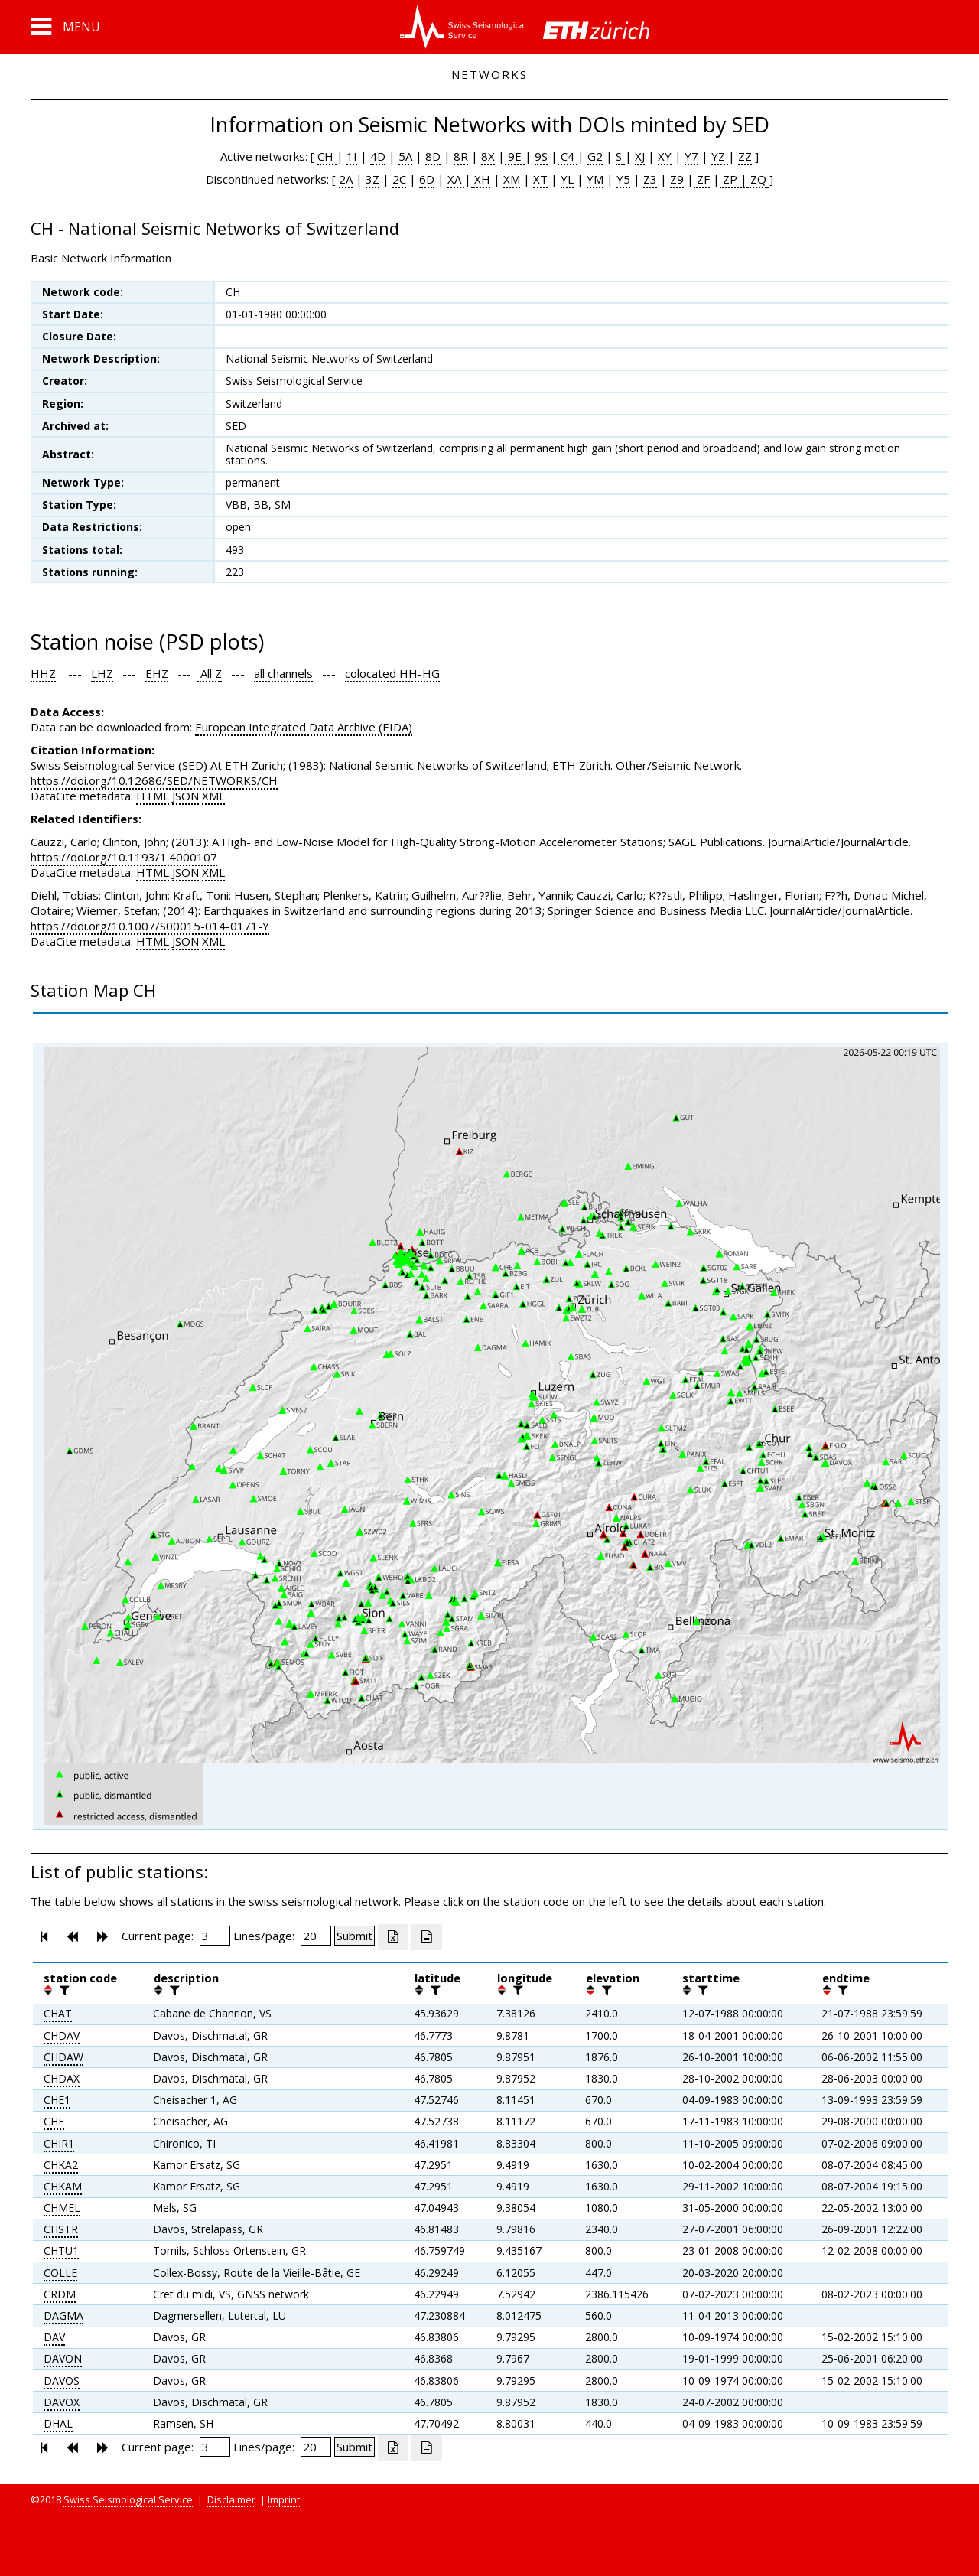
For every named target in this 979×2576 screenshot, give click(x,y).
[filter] (63, 1990)
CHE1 (57, 2099)
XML (213, 795)
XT (540, 179)
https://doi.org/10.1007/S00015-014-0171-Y (150, 925)
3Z (372, 179)
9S (541, 156)
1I (351, 156)
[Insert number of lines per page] (316, 1936)
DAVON (63, 2358)
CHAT (58, 2013)
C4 (567, 156)
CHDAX (62, 2078)
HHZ (43, 673)
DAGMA (63, 2315)
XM (511, 179)
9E (515, 156)
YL (567, 179)
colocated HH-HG (392, 673)
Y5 (623, 179)
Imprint (284, 2499)
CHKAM (63, 2186)
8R (461, 156)
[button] (65, 27)
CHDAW (63, 2057)
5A (405, 156)
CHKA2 (61, 2165)
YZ (719, 156)
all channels (283, 673)
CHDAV (62, 2035)
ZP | (733, 179)
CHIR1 (59, 2143)
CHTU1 (61, 2250)
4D (377, 156)
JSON (185, 795)
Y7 (691, 156)
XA (455, 179)
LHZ (102, 673)
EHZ (156, 673)
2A (346, 179)
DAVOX (62, 2402)
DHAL (58, 2423)
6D (426, 179)
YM (595, 179)
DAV (54, 2337)
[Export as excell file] (393, 1937)
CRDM (60, 2294)
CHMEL (62, 2207)
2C (399, 179)
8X (488, 156)
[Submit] (354, 1936)
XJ (640, 156)
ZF (702, 179)
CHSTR (61, 2229)
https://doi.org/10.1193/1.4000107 (124, 857)
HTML (152, 795)
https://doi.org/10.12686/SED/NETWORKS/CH (154, 780)
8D (433, 156)
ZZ (745, 156)
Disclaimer (231, 2499)
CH (327, 156)
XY (665, 156)
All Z (209, 673)
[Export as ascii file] (426, 1937)
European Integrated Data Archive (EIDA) (303, 726)
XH (480, 179)
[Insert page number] (215, 1936)
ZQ (756, 179)
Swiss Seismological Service (128, 2499)
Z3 (650, 179)
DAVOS (62, 2380)
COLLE (60, 2272)
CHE (54, 2121)
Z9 (677, 179)
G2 (595, 156)
